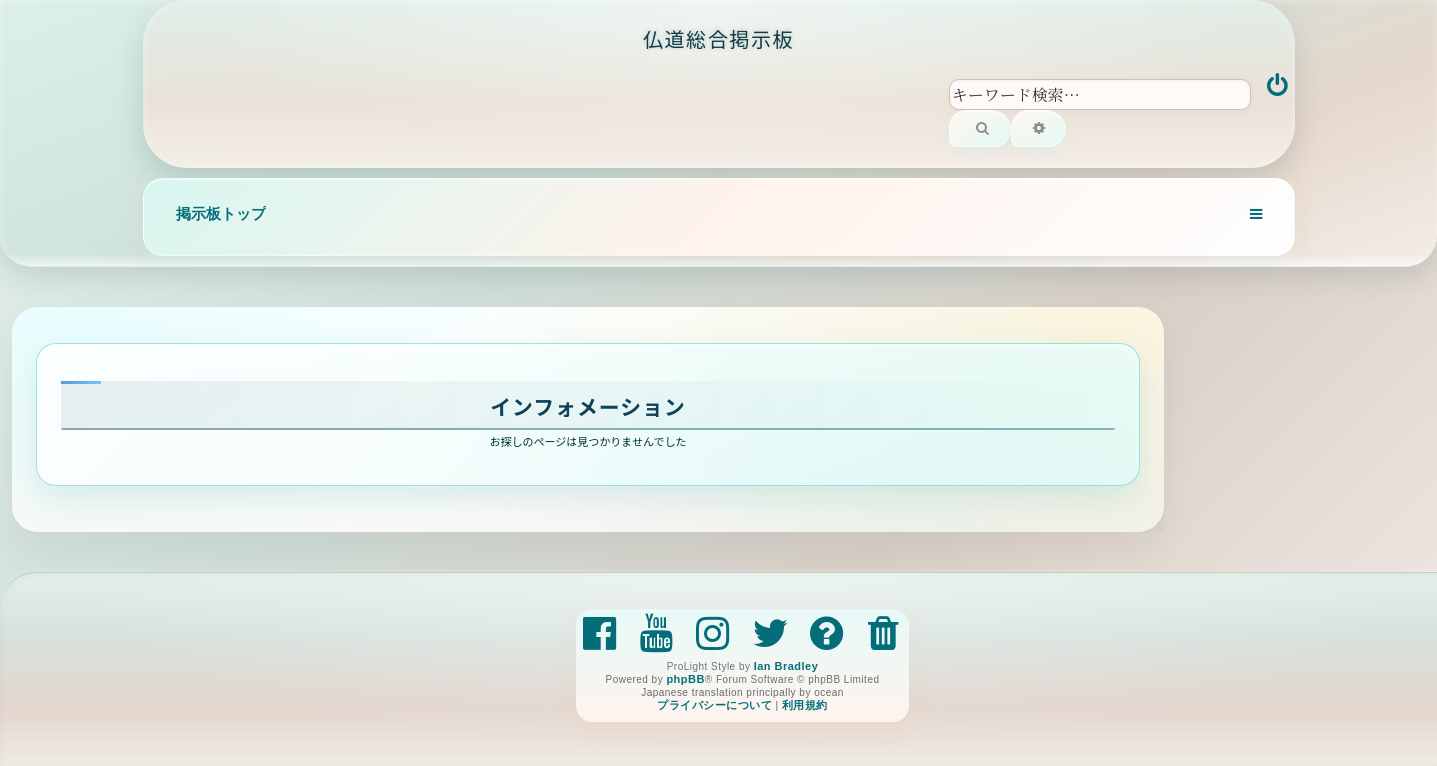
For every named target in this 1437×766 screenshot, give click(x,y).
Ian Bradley (786, 666)
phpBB (685, 679)
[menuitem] (1278, 87)
